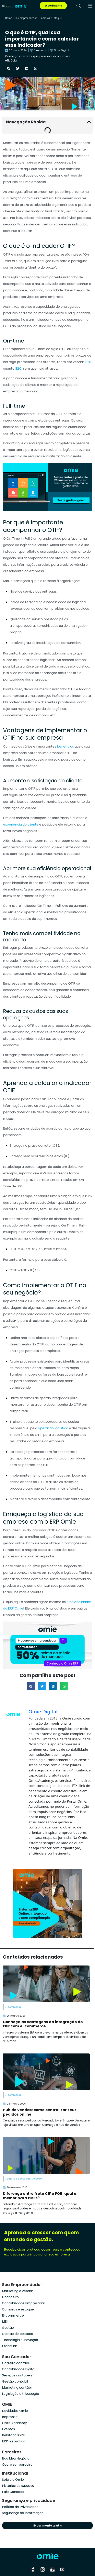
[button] (8, 68)
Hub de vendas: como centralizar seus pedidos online (39, 2112)
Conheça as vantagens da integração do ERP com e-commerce (43, 2024)
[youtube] (62, 2569)
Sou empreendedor (26, 18)
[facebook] (33, 2569)
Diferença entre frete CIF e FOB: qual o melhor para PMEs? (39, 2195)
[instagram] (42, 2569)
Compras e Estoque (51, 18)
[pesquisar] (78, 6)
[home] (14, 5)
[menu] (90, 5)
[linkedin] (52, 2569)
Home (8, 18)
